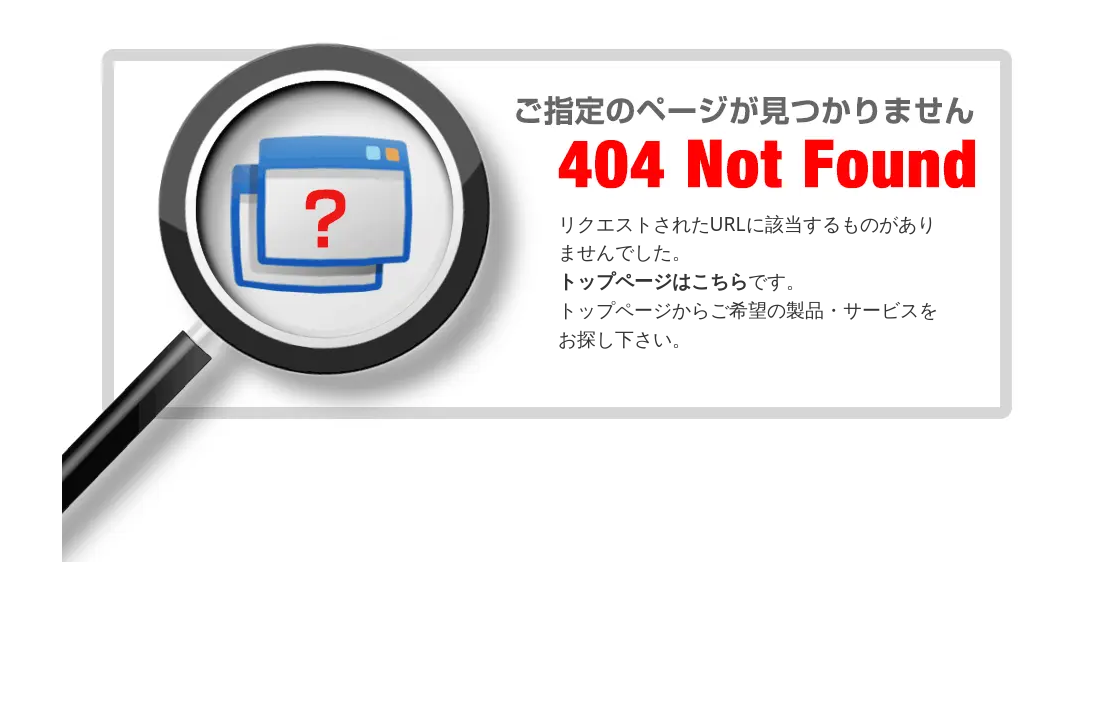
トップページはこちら (653, 280)
